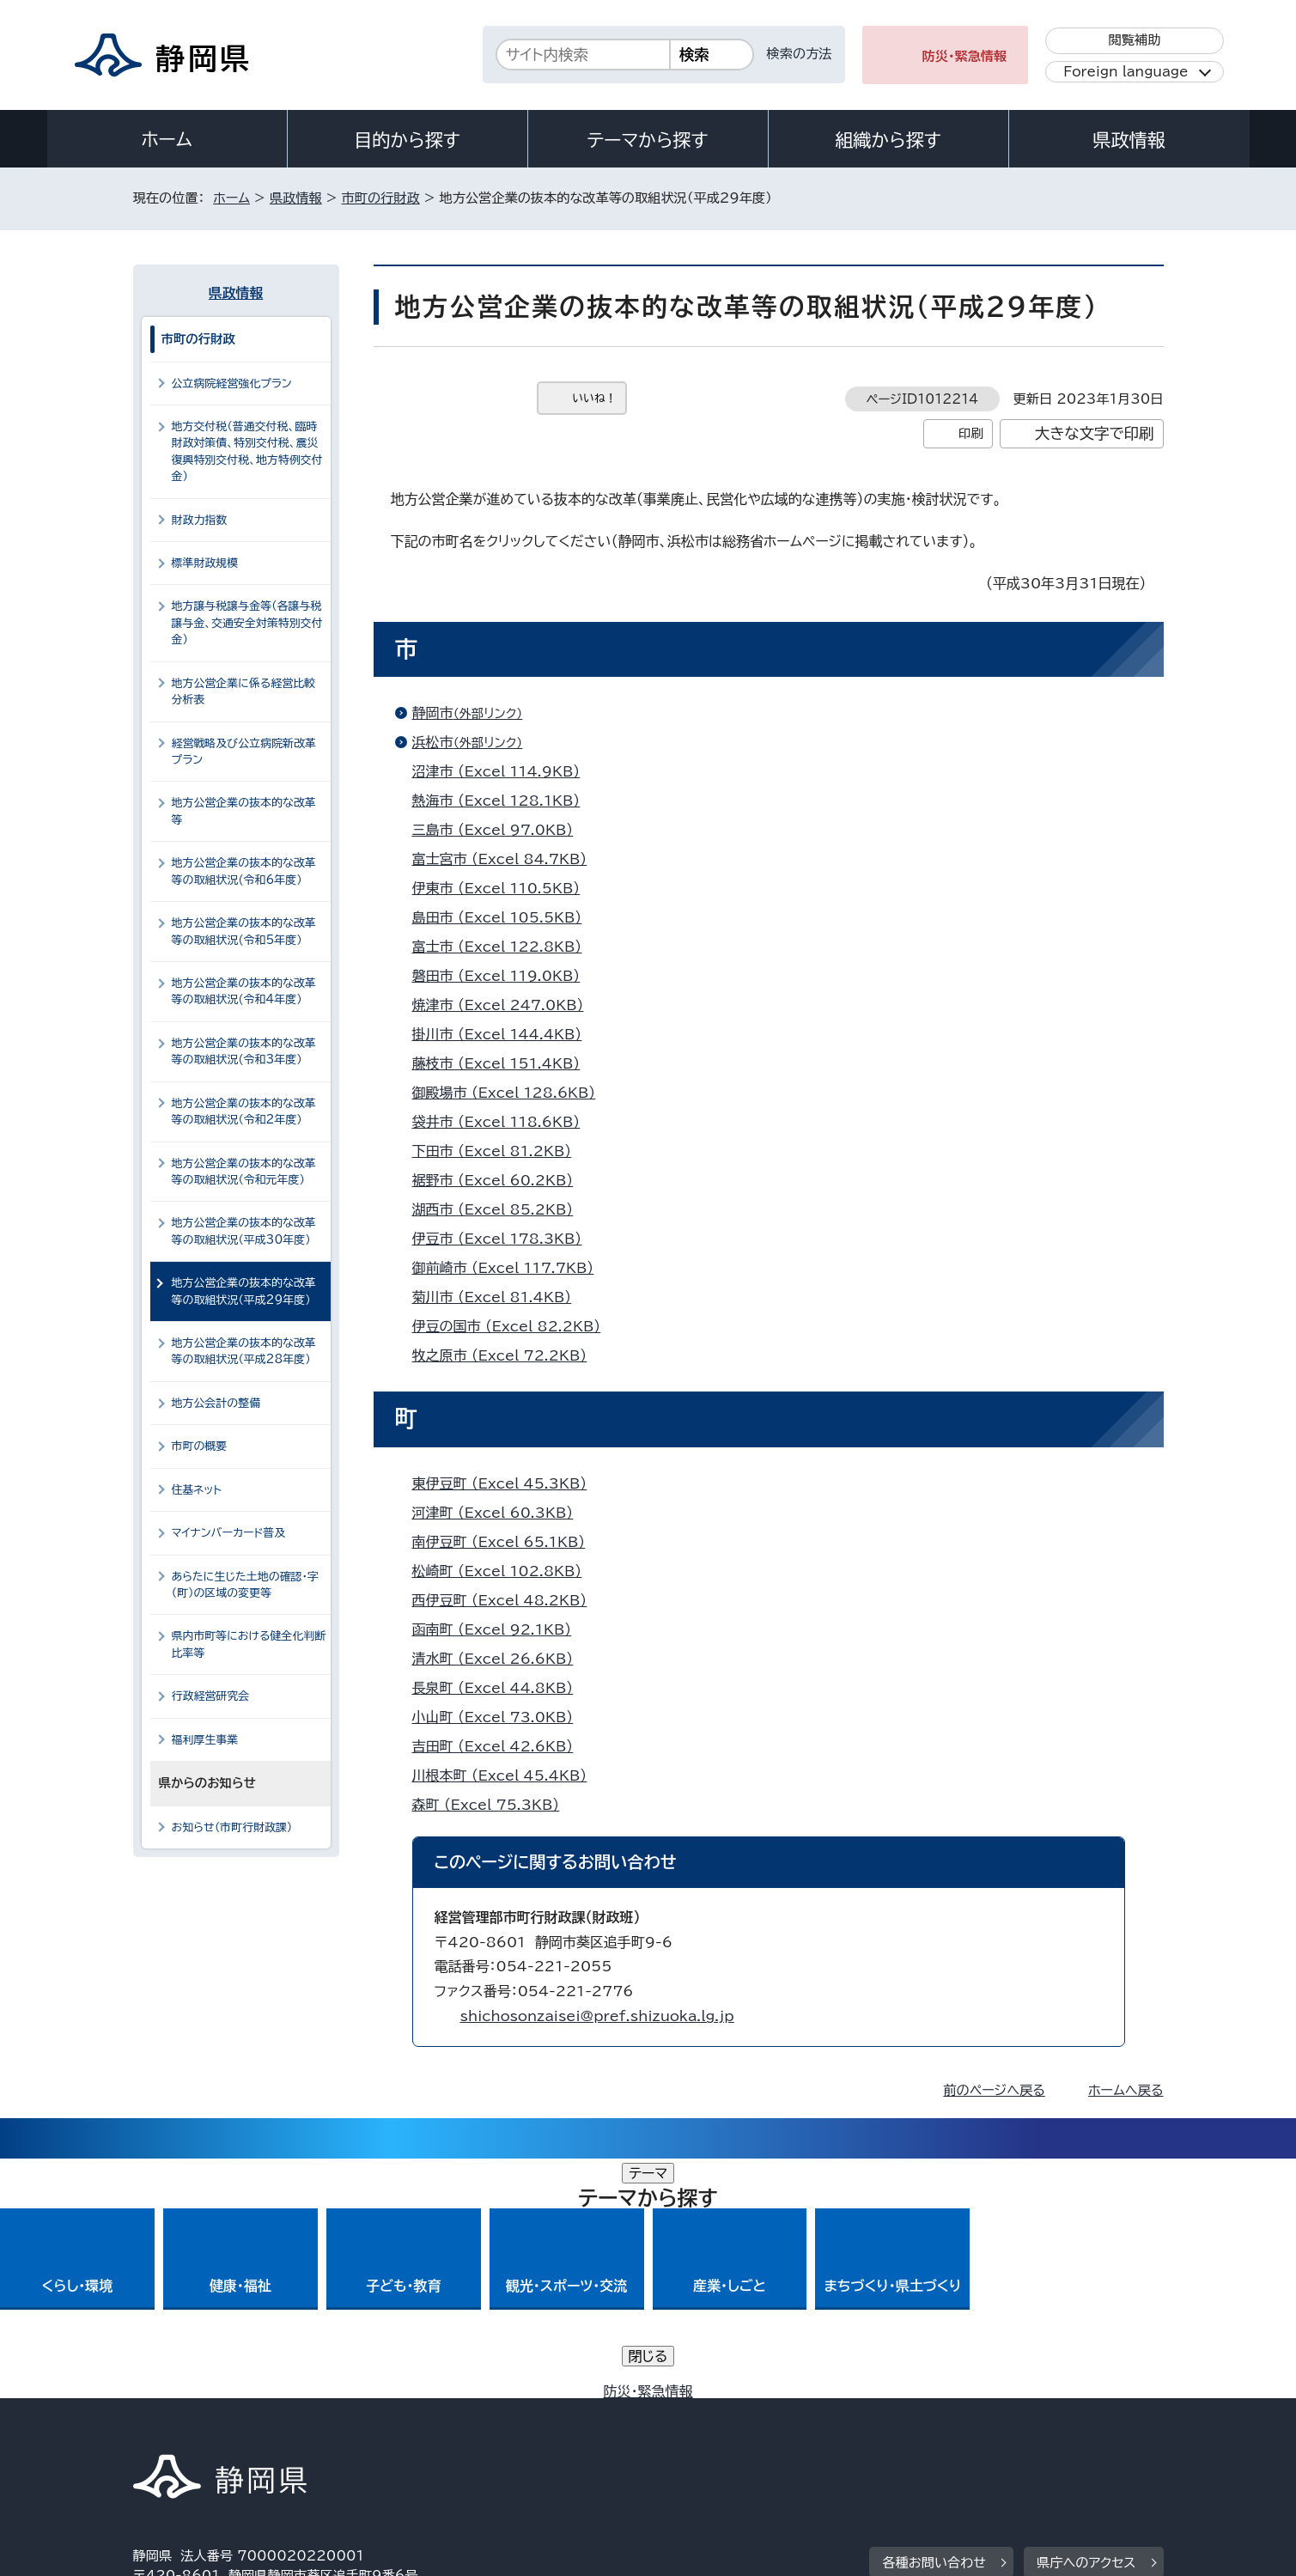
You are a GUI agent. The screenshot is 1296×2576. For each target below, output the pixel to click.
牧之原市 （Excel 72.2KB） (507, 1355)
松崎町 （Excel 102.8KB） (504, 1571)
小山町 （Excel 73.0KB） (500, 1717)
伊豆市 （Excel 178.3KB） (504, 1238)
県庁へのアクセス (1086, 2323)
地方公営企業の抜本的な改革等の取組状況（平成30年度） (244, 1231)
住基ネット (197, 1489)
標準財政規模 (205, 563)
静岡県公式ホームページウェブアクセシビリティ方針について (705, 2428)
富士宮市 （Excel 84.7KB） (507, 859)
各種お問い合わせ (934, 2323)
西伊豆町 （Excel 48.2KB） (507, 1600)
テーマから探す (647, 140)
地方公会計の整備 (216, 1403)
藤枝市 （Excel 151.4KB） (503, 1063)
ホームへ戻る (1125, 2090)
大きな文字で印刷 (1094, 433)
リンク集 (963, 2428)
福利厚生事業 (205, 1739)
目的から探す (407, 140)
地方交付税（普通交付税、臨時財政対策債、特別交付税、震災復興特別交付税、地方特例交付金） (247, 451)
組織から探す (888, 140)
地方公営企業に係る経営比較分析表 (244, 691)
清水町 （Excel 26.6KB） (500, 1659)
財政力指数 (200, 520)
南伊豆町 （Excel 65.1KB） (506, 1542)
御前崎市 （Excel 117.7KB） (510, 1268)
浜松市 (475, 742)
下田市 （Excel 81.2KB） (499, 1151)
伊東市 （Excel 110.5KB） (503, 888)
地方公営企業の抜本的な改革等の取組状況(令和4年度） (244, 991)
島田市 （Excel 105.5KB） (504, 917)
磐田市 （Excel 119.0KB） (503, 976)
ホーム (166, 139)
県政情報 (1128, 140)
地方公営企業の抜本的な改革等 (244, 811)
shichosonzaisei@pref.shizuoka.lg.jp (597, 2016)
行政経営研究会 (211, 1696)
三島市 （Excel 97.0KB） (500, 830)
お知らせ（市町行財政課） (232, 1827)
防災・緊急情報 (964, 56)
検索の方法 (799, 53)
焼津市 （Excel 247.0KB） (505, 1005)
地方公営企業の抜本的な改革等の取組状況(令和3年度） (244, 1051)
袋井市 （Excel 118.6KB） (503, 1122)
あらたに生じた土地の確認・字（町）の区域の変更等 (245, 1585)
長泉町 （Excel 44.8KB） (500, 1688)
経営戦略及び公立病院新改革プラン (244, 751)
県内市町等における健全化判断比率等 (249, 1644)
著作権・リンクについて (213, 2428)
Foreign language (1125, 71)
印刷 (970, 433)
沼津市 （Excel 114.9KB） (503, 771)
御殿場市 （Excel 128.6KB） (511, 1092)
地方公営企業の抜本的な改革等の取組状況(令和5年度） (244, 931)
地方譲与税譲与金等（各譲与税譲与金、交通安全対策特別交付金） (247, 622)
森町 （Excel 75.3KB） (493, 1805)
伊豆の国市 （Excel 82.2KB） (514, 1326)
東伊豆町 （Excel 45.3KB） (507, 1483)
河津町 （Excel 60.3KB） (500, 1512)
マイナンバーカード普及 (229, 1532)
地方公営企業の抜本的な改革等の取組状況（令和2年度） (244, 1111)
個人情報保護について (405, 2428)
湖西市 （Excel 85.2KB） (500, 1209)
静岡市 (475, 713)
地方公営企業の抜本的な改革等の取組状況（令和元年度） (244, 1171)
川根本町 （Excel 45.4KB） (507, 1775)
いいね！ (595, 398)
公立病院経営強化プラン (232, 383)
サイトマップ (1083, 2428)
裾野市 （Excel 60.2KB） (500, 1180)
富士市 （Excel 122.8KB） (504, 946)
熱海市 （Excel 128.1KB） (503, 800)
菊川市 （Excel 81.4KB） (499, 1297)
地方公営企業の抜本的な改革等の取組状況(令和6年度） (244, 871)
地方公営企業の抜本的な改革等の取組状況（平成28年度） (244, 1351)
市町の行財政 (381, 198)
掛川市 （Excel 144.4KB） (504, 1034)
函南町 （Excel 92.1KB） (499, 1629)
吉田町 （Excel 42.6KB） (500, 1746)
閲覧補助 (1134, 39)
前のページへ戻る (994, 2090)
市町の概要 (200, 1446)
